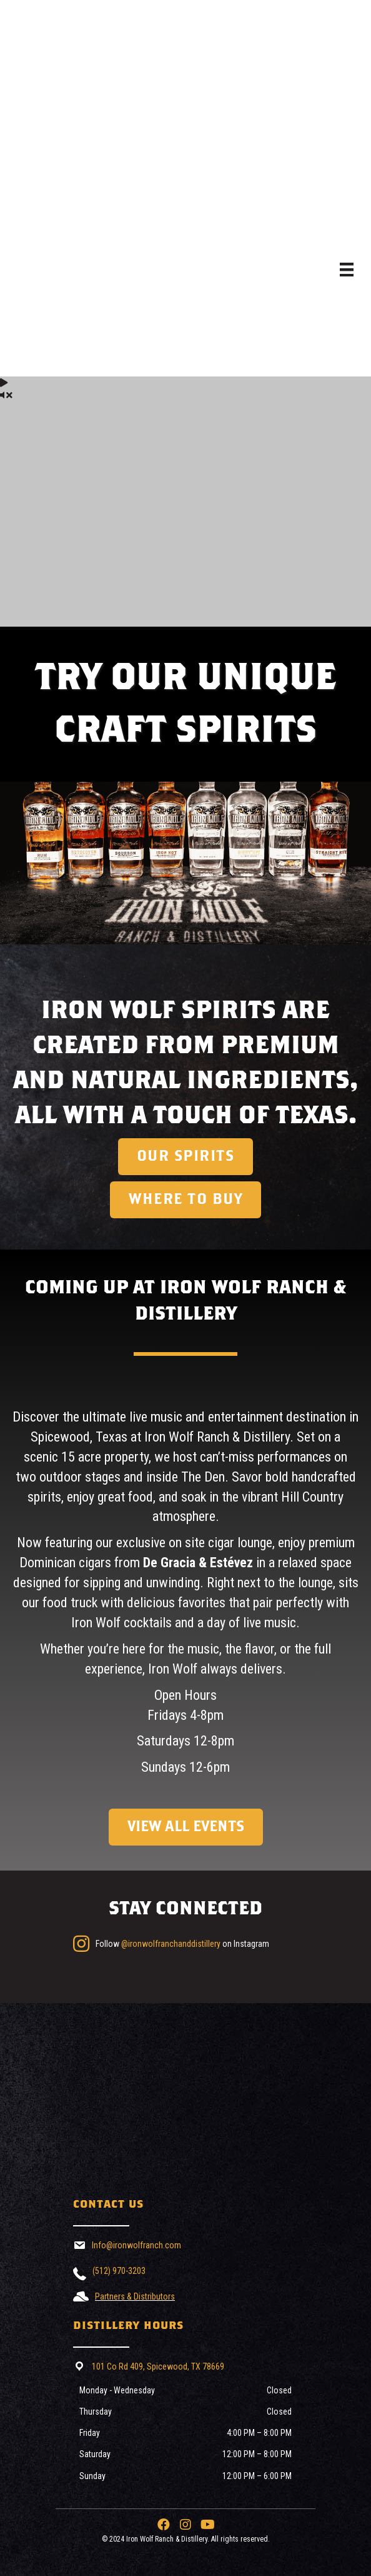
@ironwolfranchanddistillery (170, 1944)
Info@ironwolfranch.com (136, 2245)
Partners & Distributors (135, 2296)
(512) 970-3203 (119, 2271)
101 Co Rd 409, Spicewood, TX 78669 (158, 2366)
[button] (163, 2524)
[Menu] (347, 269)
